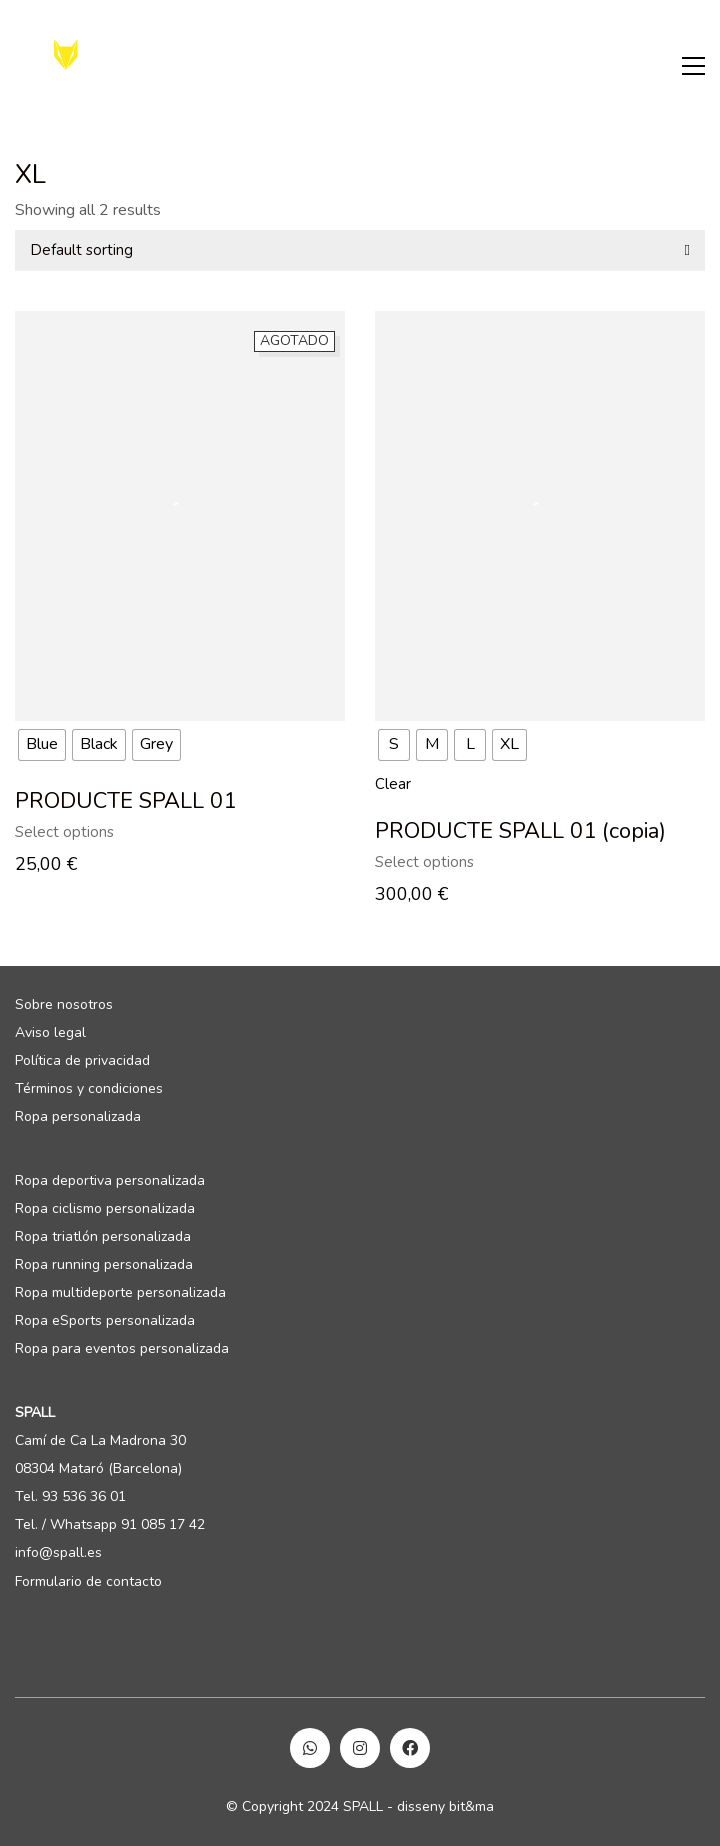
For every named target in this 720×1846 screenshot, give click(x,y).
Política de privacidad (82, 1061)
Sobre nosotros (64, 1005)
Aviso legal (50, 1033)
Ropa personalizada (78, 1117)
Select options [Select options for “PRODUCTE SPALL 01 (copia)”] (424, 862)
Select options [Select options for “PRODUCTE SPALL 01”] (64, 832)
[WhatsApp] (310, 1748)
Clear (393, 784)
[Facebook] (410, 1748)
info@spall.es (58, 1553)
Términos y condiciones (89, 1089)
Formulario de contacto (88, 1582)
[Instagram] (360, 1748)
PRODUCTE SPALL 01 (125, 801)
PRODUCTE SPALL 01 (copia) (520, 831)
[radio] (42, 745)
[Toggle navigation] (693, 66)
